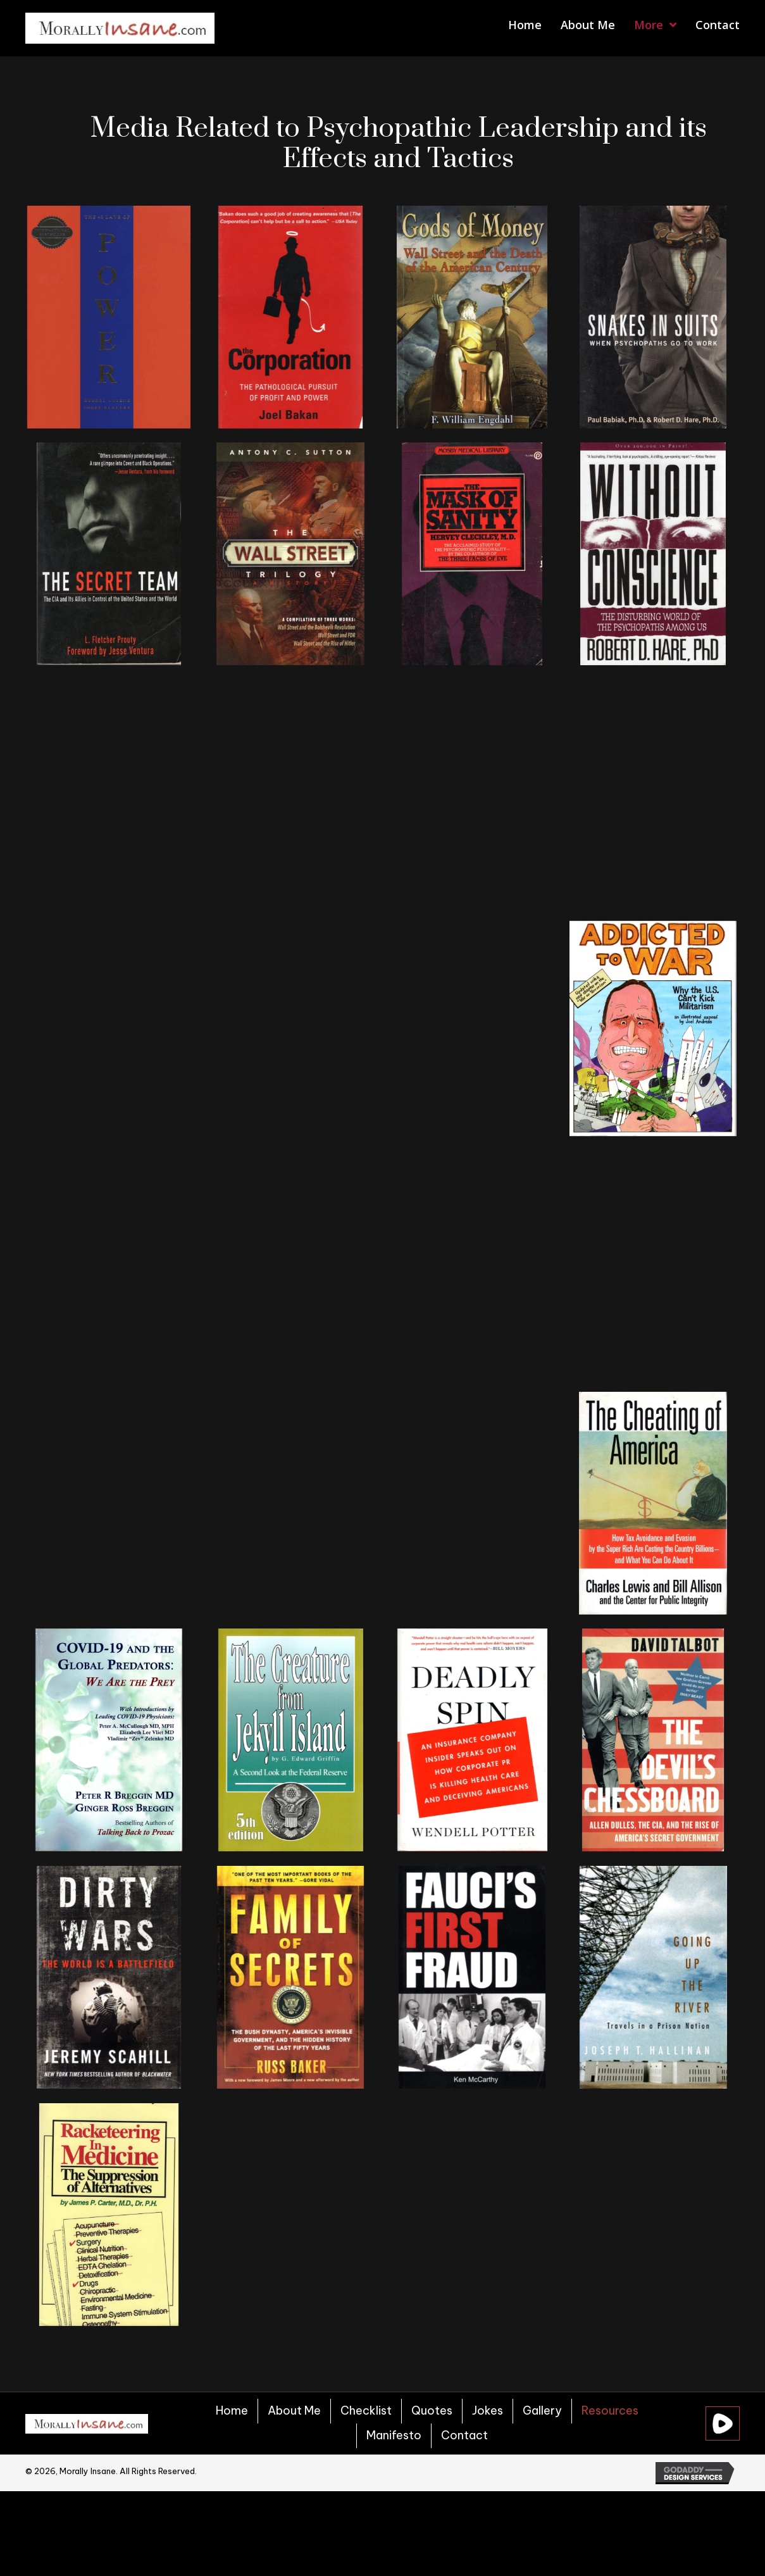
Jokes (487, 2410)
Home (232, 2410)
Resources (610, 2410)
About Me (294, 2410)
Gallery (542, 2410)
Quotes (431, 2410)
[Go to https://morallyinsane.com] (120, 28)
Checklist (366, 2410)
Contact (464, 2435)
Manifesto (393, 2435)
